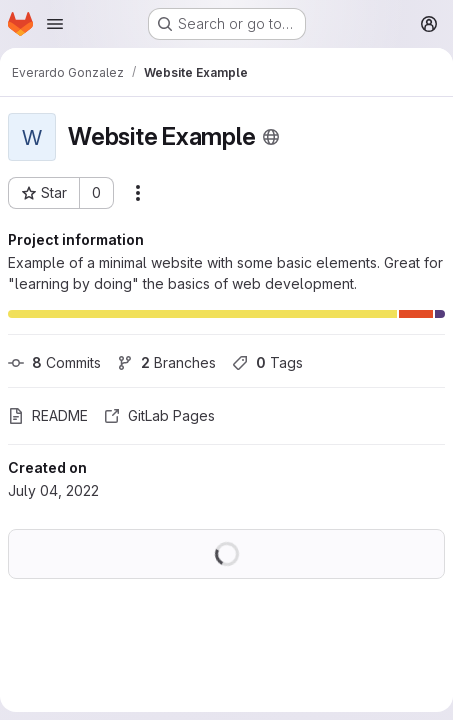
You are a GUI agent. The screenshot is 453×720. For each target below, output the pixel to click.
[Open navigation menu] (55, 24)
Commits (54, 362)
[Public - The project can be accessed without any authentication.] (271, 137)
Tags (267, 362)
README (48, 415)
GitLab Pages (159, 415)
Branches (166, 362)
